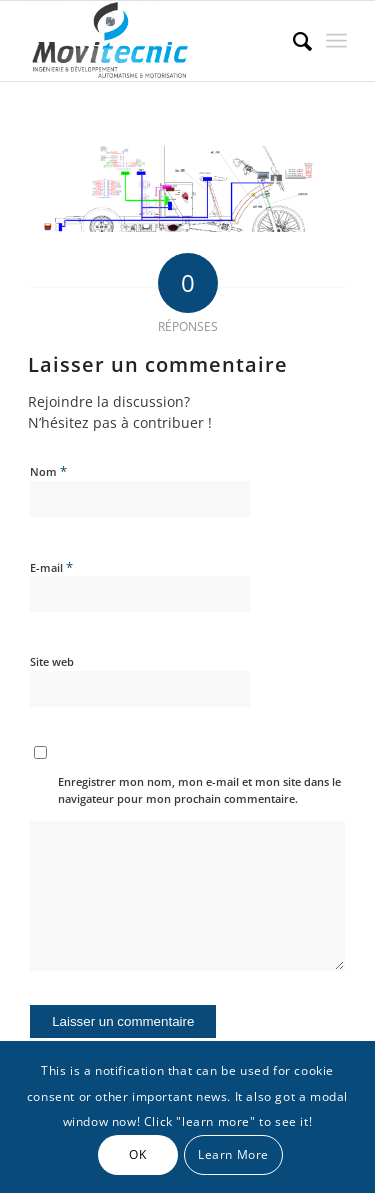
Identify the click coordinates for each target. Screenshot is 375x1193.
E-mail (51, 567)
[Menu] (336, 41)
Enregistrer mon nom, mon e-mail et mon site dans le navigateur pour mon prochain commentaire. (199, 790)
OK (137, 1154)
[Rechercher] (292, 41)
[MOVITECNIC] (155, 41)
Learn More (233, 1154)
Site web (52, 661)
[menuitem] (292, 41)
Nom (48, 471)
